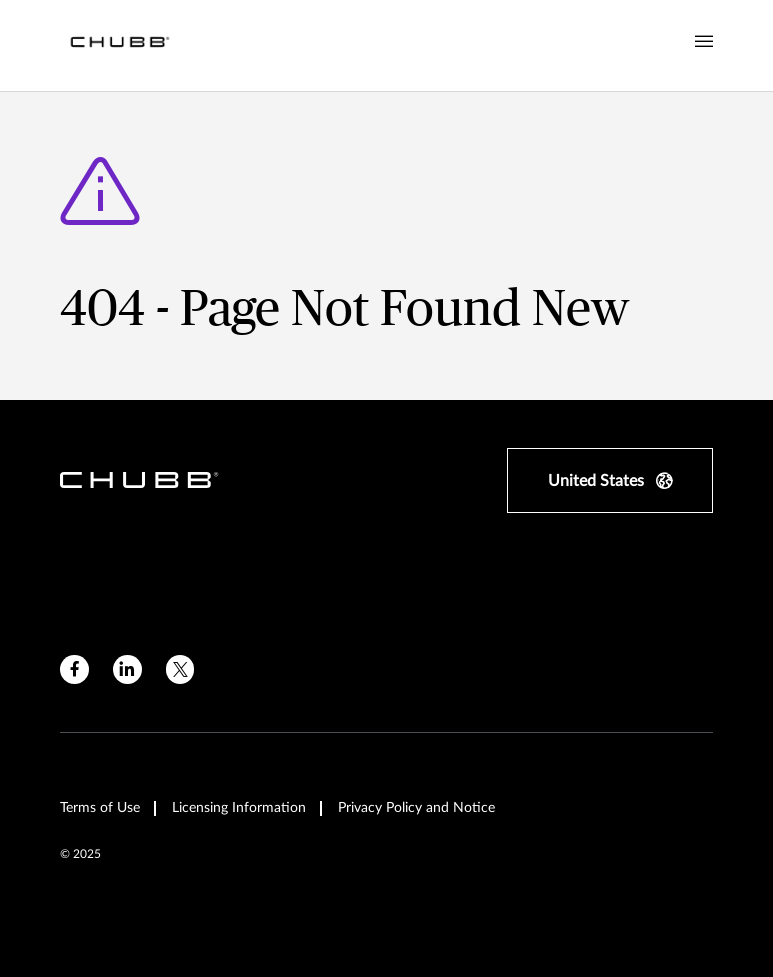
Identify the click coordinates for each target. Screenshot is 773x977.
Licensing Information (239, 808)
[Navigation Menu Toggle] (704, 42)
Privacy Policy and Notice (416, 808)
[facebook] (74, 669)
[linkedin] (127, 669)
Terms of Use (100, 808)
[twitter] (180, 669)
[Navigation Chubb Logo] (120, 45)
